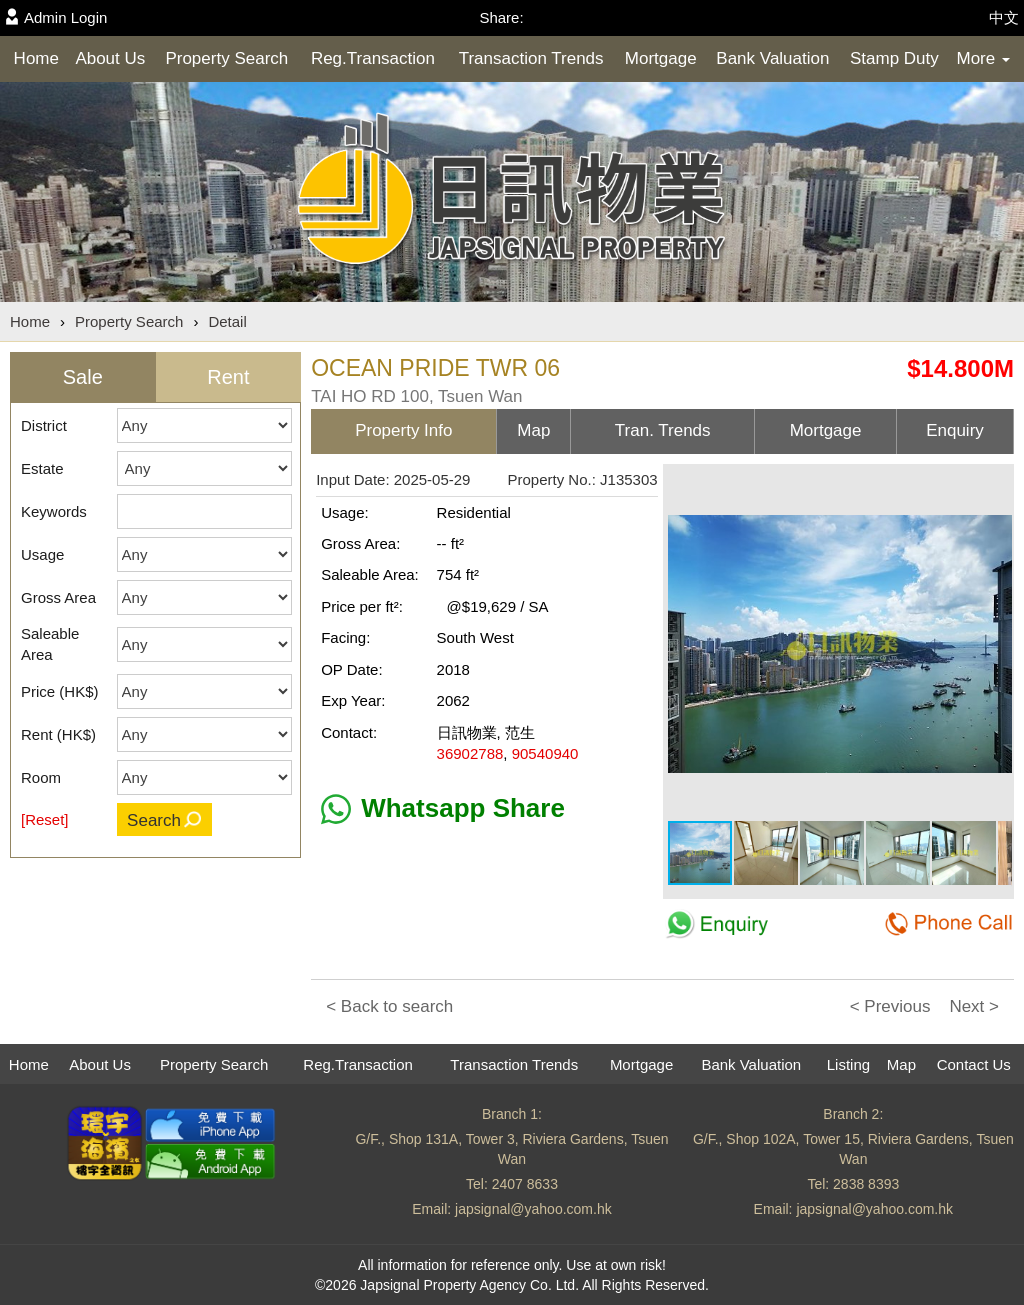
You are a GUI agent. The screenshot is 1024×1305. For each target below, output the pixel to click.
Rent (228, 377)
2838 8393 (866, 1184)
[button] (994, 487)
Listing (848, 1064)
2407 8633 (525, 1184)
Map (901, 1064)
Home (36, 58)
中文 (1004, 17)
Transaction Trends (531, 58)
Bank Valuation (772, 58)
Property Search (226, 58)
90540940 (545, 753)
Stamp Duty (894, 58)
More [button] (982, 58)
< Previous (890, 1006)
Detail (227, 321)
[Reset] (45, 819)
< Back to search (389, 1006)
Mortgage (661, 58)
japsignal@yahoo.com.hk (533, 1209)
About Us (110, 58)
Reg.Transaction (373, 58)
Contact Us (974, 1064)
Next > (974, 1006)
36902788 (470, 753)
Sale (83, 377)
